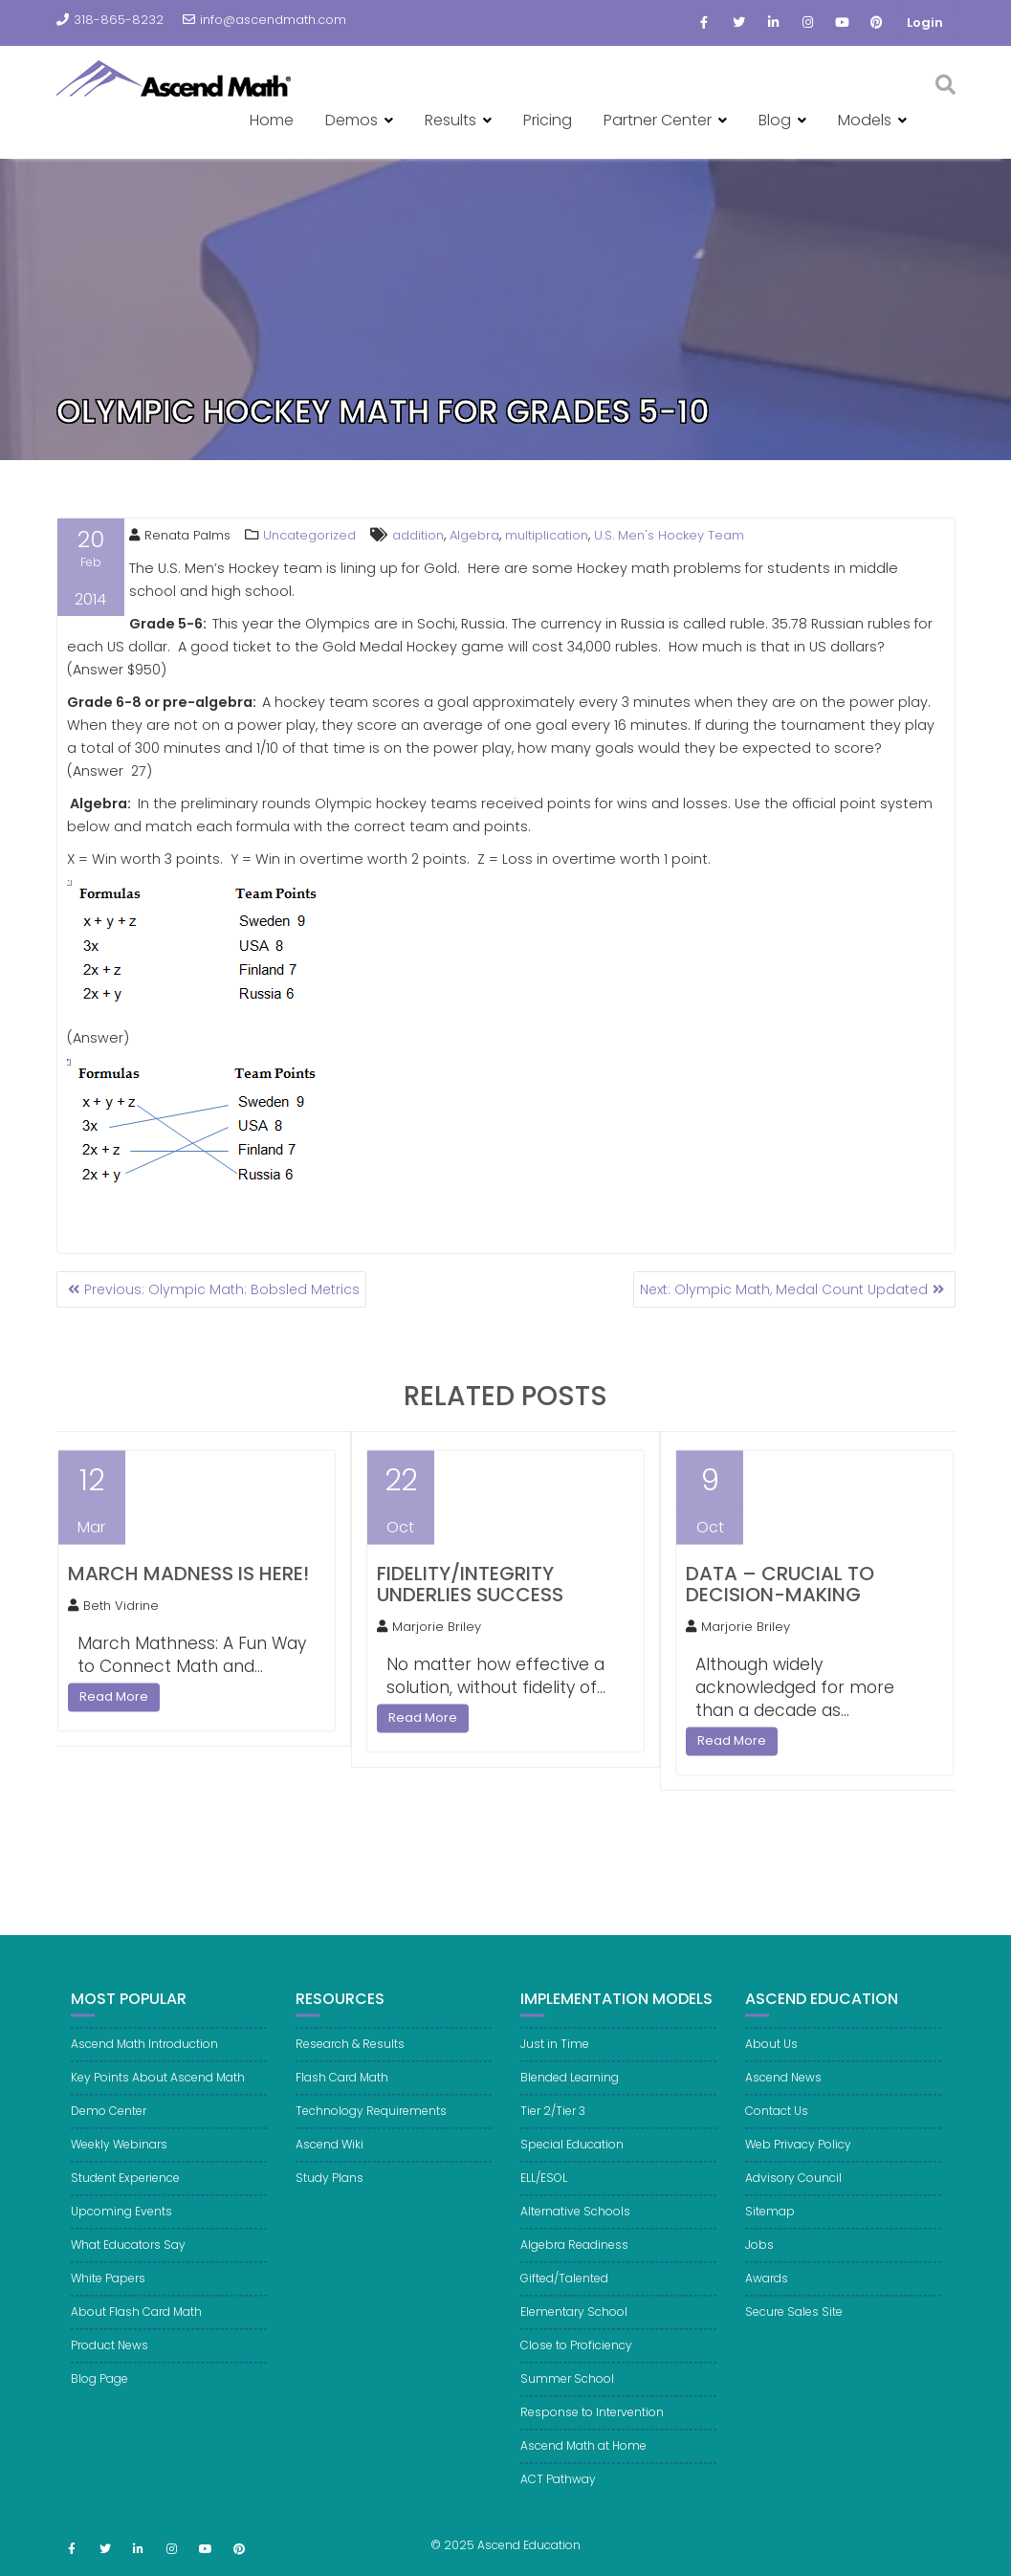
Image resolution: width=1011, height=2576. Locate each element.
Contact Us (776, 2126)
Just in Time (554, 2059)
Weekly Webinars (119, 2159)
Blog (774, 120)
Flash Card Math (342, 2092)
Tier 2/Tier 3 (552, 2126)
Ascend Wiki (329, 2159)
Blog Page (99, 2394)
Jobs (759, 2260)
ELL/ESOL (543, 2193)
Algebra (474, 535)
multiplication (546, 535)
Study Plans (329, 2193)
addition (418, 535)
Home (272, 120)
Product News (109, 2360)
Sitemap (770, 2226)
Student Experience (125, 2193)
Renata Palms (180, 535)
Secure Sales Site (794, 2327)
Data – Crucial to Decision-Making (780, 1599)
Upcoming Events (121, 2226)
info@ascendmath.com (264, 20)
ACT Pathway (558, 2494)
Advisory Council (793, 2193)
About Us (771, 2059)
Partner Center (658, 120)
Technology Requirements (371, 2126)
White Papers (108, 2293)
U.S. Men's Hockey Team (669, 535)
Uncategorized (309, 535)
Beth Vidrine (113, 1621)
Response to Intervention (592, 2427)
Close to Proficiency (576, 2360)
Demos (351, 120)
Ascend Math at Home (583, 2461)
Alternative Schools (575, 2226)
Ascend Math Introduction (144, 2059)
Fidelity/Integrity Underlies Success (470, 1599)
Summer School (567, 2394)
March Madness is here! (188, 1588)
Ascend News (783, 2092)
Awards (766, 2293)
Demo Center (108, 2126)
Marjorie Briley (429, 1642)
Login (925, 22)
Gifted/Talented (564, 2293)
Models (864, 120)
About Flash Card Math (136, 2327)
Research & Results (350, 2059)
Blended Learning (569, 2092)
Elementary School (573, 2327)
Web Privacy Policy (798, 2159)
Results (450, 120)
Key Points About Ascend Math (158, 2092)
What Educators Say (128, 2260)
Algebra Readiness (574, 2260)
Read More (113, 1712)
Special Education (572, 2159)
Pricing (547, 120)
